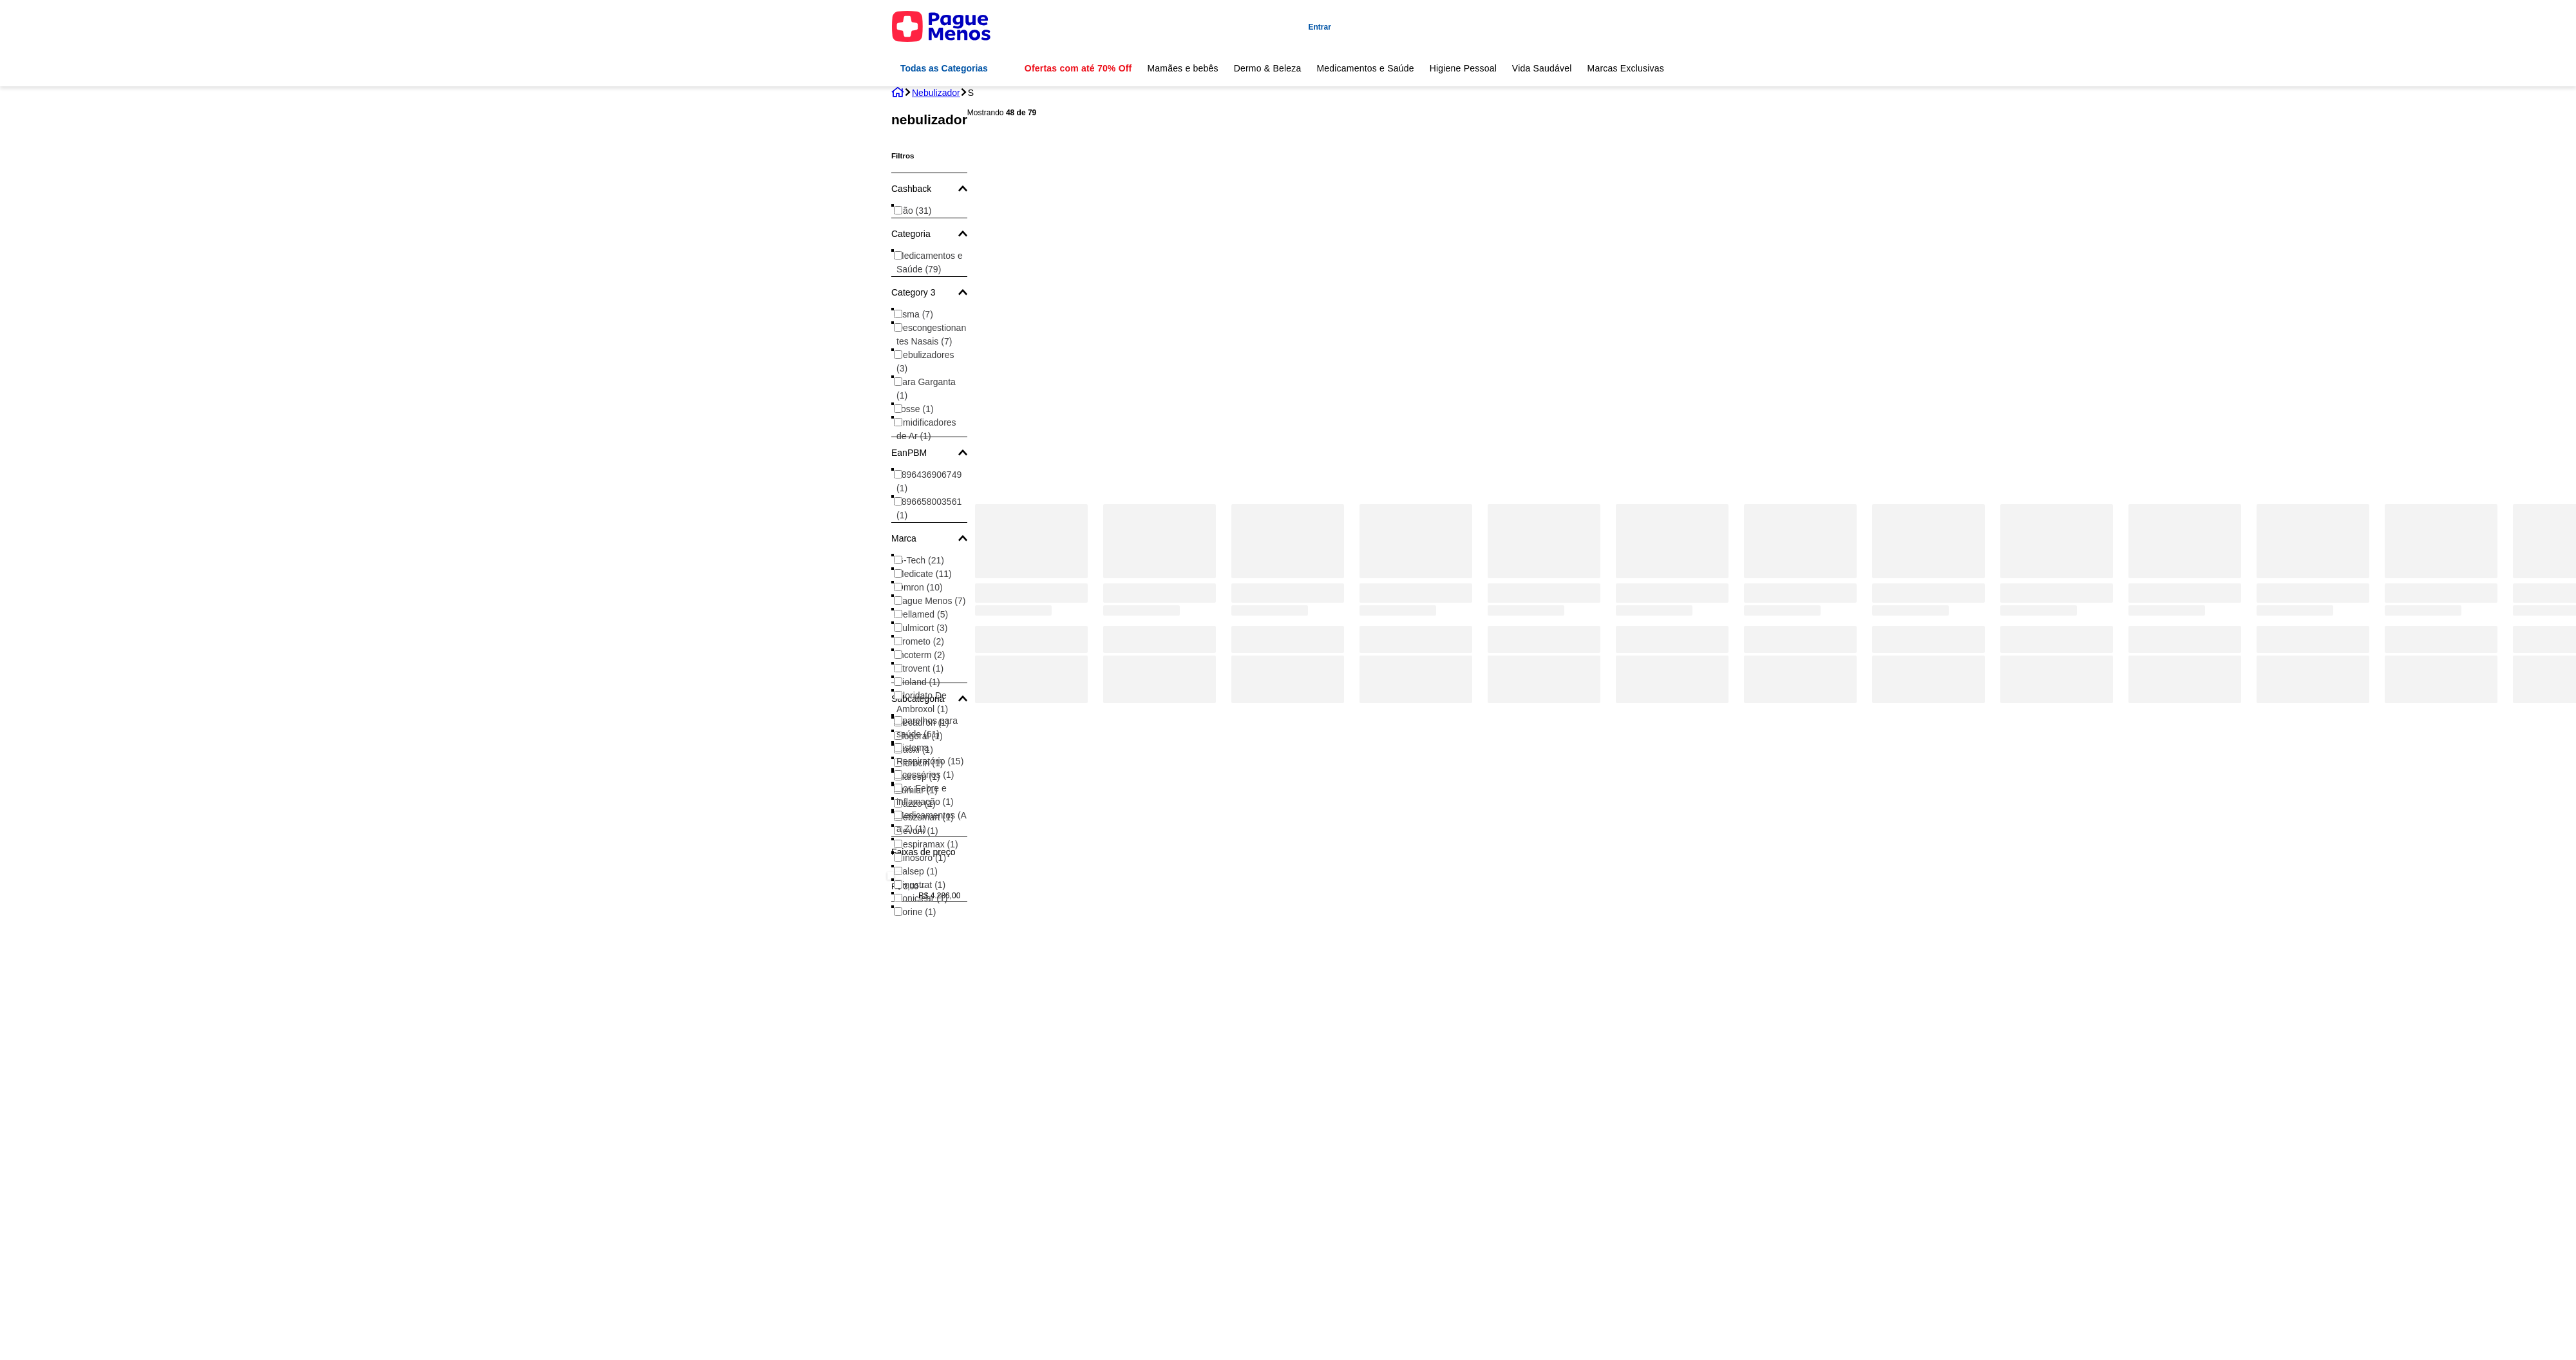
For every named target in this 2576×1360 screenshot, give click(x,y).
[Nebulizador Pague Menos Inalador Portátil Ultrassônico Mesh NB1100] (1159, 401)
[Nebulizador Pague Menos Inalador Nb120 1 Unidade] (1415, 401)
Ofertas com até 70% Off (1078, 68)
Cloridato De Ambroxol (922, 702)
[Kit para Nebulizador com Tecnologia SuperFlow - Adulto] (1800, 401)
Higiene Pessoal (1463, 68)
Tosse (915, 409)
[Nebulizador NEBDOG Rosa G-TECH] (2184, 401)
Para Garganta (926, 389)
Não (914, 210)
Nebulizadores (925, 361)
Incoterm (920, 655)
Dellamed (922, 614)
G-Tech (920, 560)
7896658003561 (928, 508)
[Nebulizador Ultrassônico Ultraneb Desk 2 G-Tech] (1928, 401)
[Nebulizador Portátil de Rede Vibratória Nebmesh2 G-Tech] (1031, 401)
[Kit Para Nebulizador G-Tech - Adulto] (1287, 401)
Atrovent (919, 668)
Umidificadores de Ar (926, 429)
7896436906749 (928, 481)
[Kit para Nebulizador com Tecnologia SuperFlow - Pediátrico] (2313, 401)
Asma (914, 314)
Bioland (918, 682)
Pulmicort (921, 628)
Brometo (920, 641)
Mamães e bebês (1182, 68)
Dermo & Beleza (1268, 68)
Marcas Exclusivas (1626, 68)
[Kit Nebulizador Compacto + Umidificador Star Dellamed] (1672, 401)
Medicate (924, 574)
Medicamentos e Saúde (1365, 68)
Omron (919, 587)
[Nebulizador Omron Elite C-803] (2056, 401)
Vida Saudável (1542, 68)
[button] (929, 189)
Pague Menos (930, 601)
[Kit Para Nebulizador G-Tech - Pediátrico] (2441, 401)
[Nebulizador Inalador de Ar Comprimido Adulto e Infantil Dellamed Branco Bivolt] (1544, 401)
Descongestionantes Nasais (931, 334)
